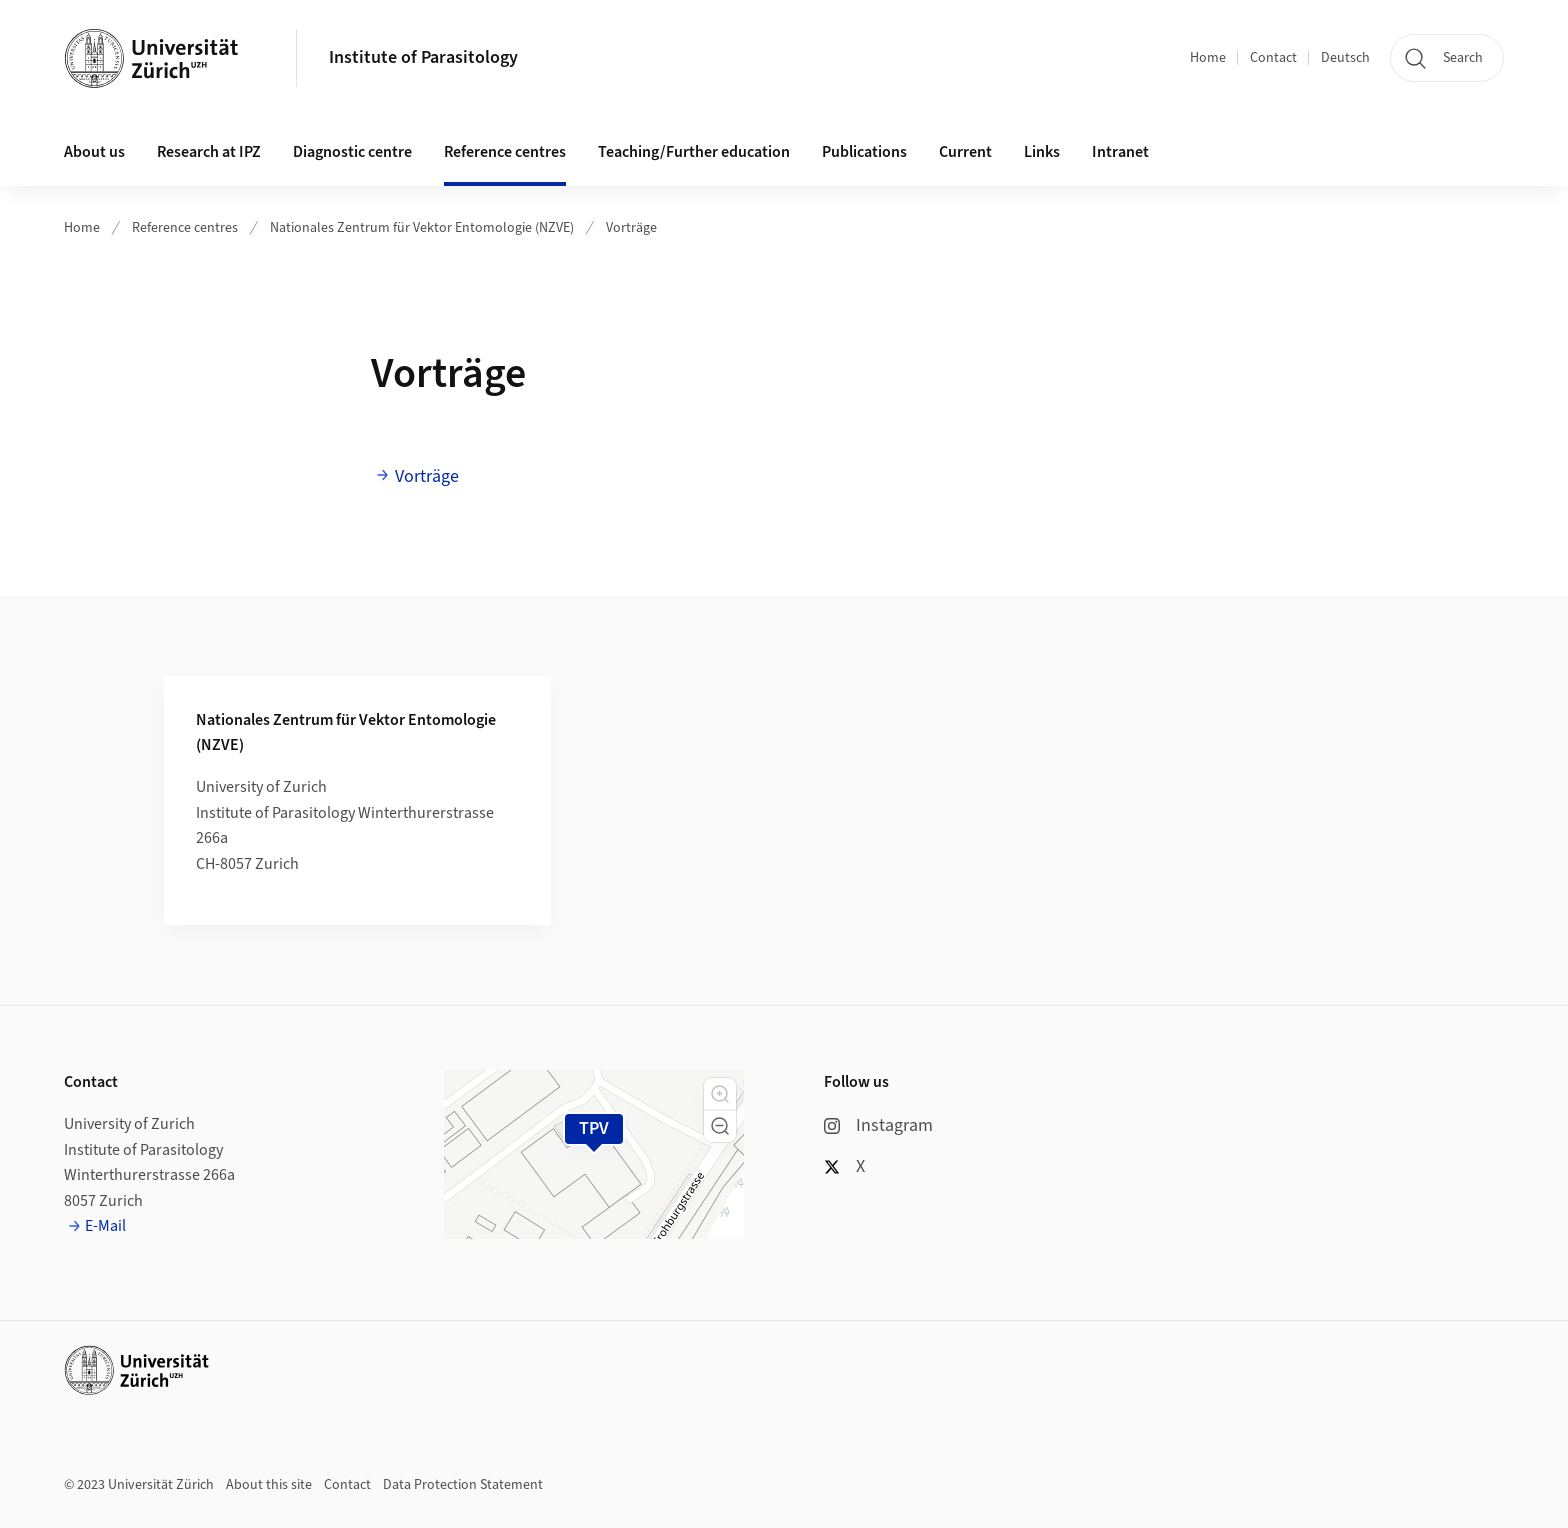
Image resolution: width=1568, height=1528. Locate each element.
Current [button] (965, 152)
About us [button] (94, 152)
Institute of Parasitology (423, 57)
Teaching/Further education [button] (694, 152)
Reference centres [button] (505, 152)
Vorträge (631, 228)
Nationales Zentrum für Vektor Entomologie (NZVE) (422, 228)
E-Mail (105, 1226)
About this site (269, 1485)
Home (1208, 58)
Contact (1273, 58)
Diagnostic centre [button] (352, 152)
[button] (720, 1094)
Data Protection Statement (463, 1485)
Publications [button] (864, 152)
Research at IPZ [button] (209, 152)
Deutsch (1345, 58)
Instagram (878, 1125)
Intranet (1120, 152)
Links (1042, 152)
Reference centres (185, 228)
